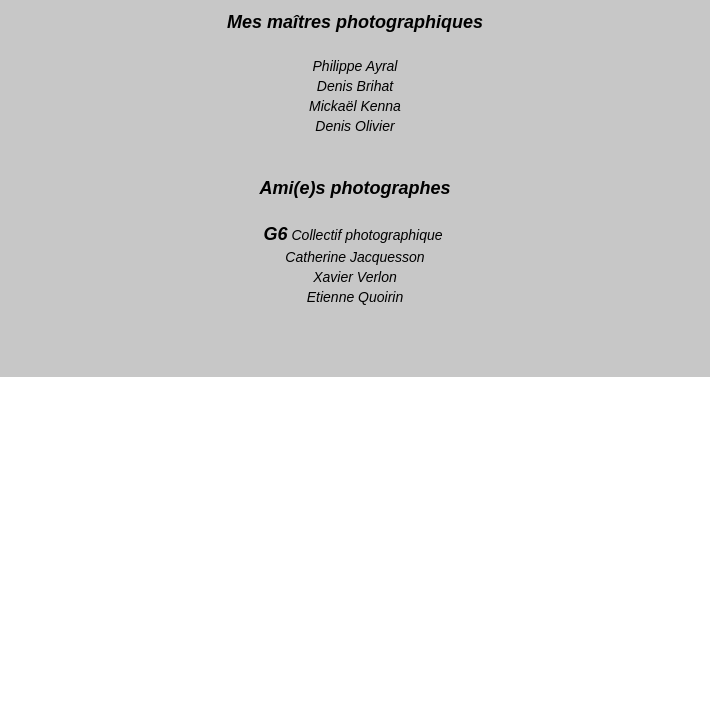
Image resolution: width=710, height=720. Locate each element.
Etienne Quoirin (355, 297)
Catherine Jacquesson (354, 257)
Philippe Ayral (355, 66)
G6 (276, 234)
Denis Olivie (352, 126)
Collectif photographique (369, 235)
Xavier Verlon (355, 277)
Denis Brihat (355, 86)
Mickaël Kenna (355, 106)
